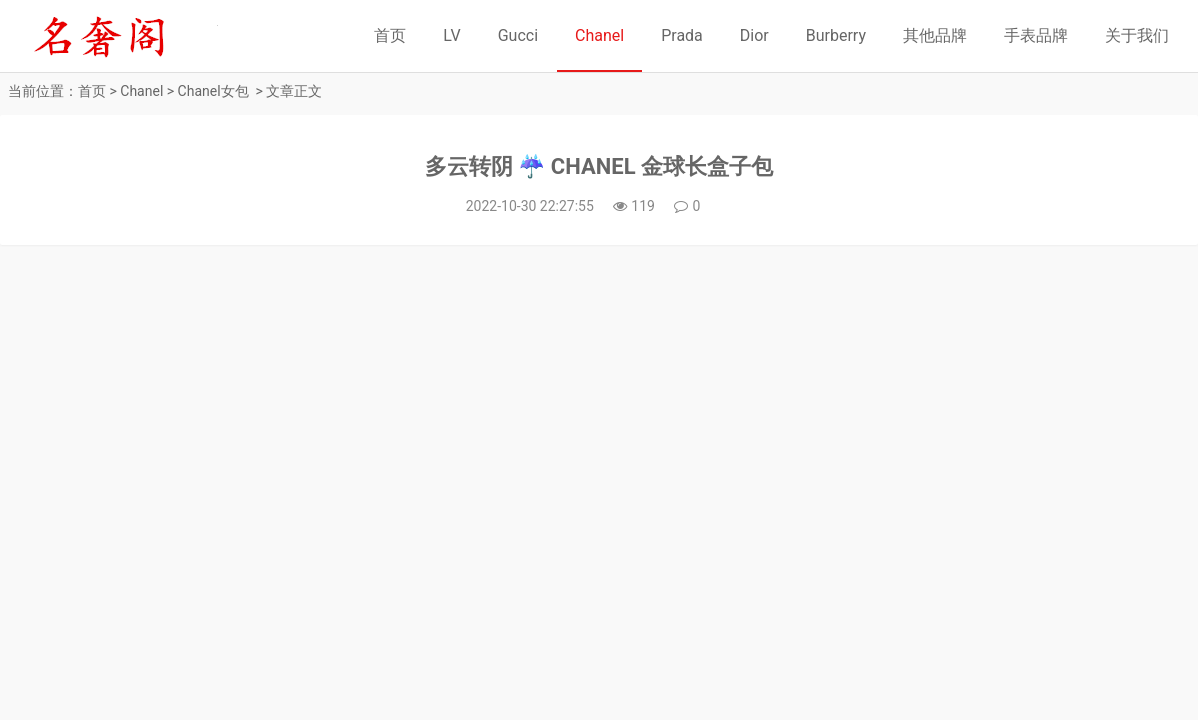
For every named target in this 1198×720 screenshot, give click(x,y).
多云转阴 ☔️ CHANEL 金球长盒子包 (599, 166)
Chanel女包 (213, 91)
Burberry (836, 35)
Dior (754, 35)
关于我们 (1137, 35)
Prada (682, 35)
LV (451, 35)
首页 (390, 35)
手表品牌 (1036, 35)
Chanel (599, 35)
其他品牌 (935, 35)
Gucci (518, 35)
